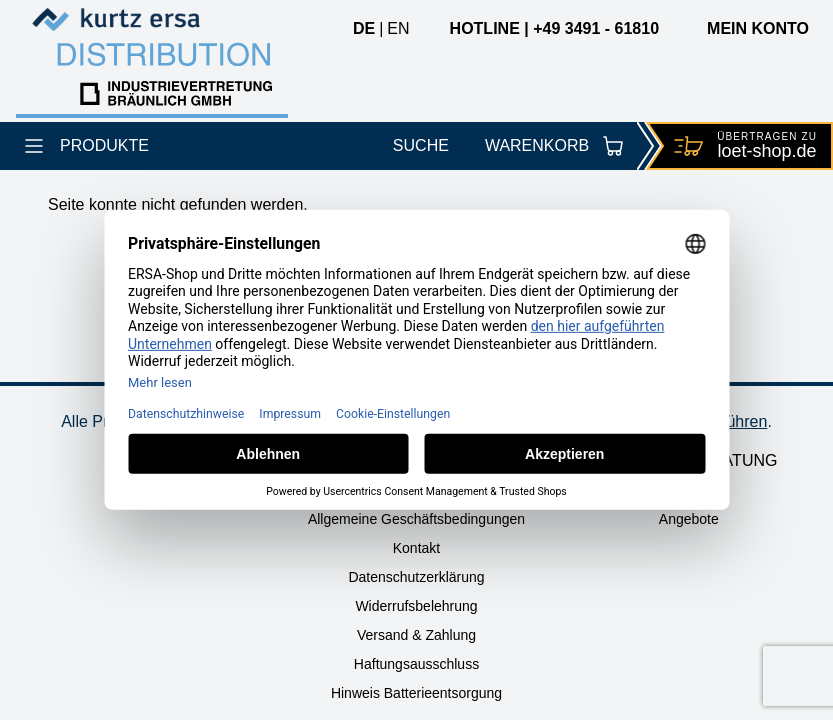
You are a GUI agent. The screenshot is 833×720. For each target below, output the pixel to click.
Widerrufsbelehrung (416, 606)
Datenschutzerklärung (416, 577)
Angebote (689, 519)
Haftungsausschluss (416, 664)
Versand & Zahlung (416, 635)
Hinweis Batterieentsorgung (416, 693)
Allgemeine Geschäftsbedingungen (416, 519)
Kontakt (416, 548)
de (364, 28)
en (398, 28)
